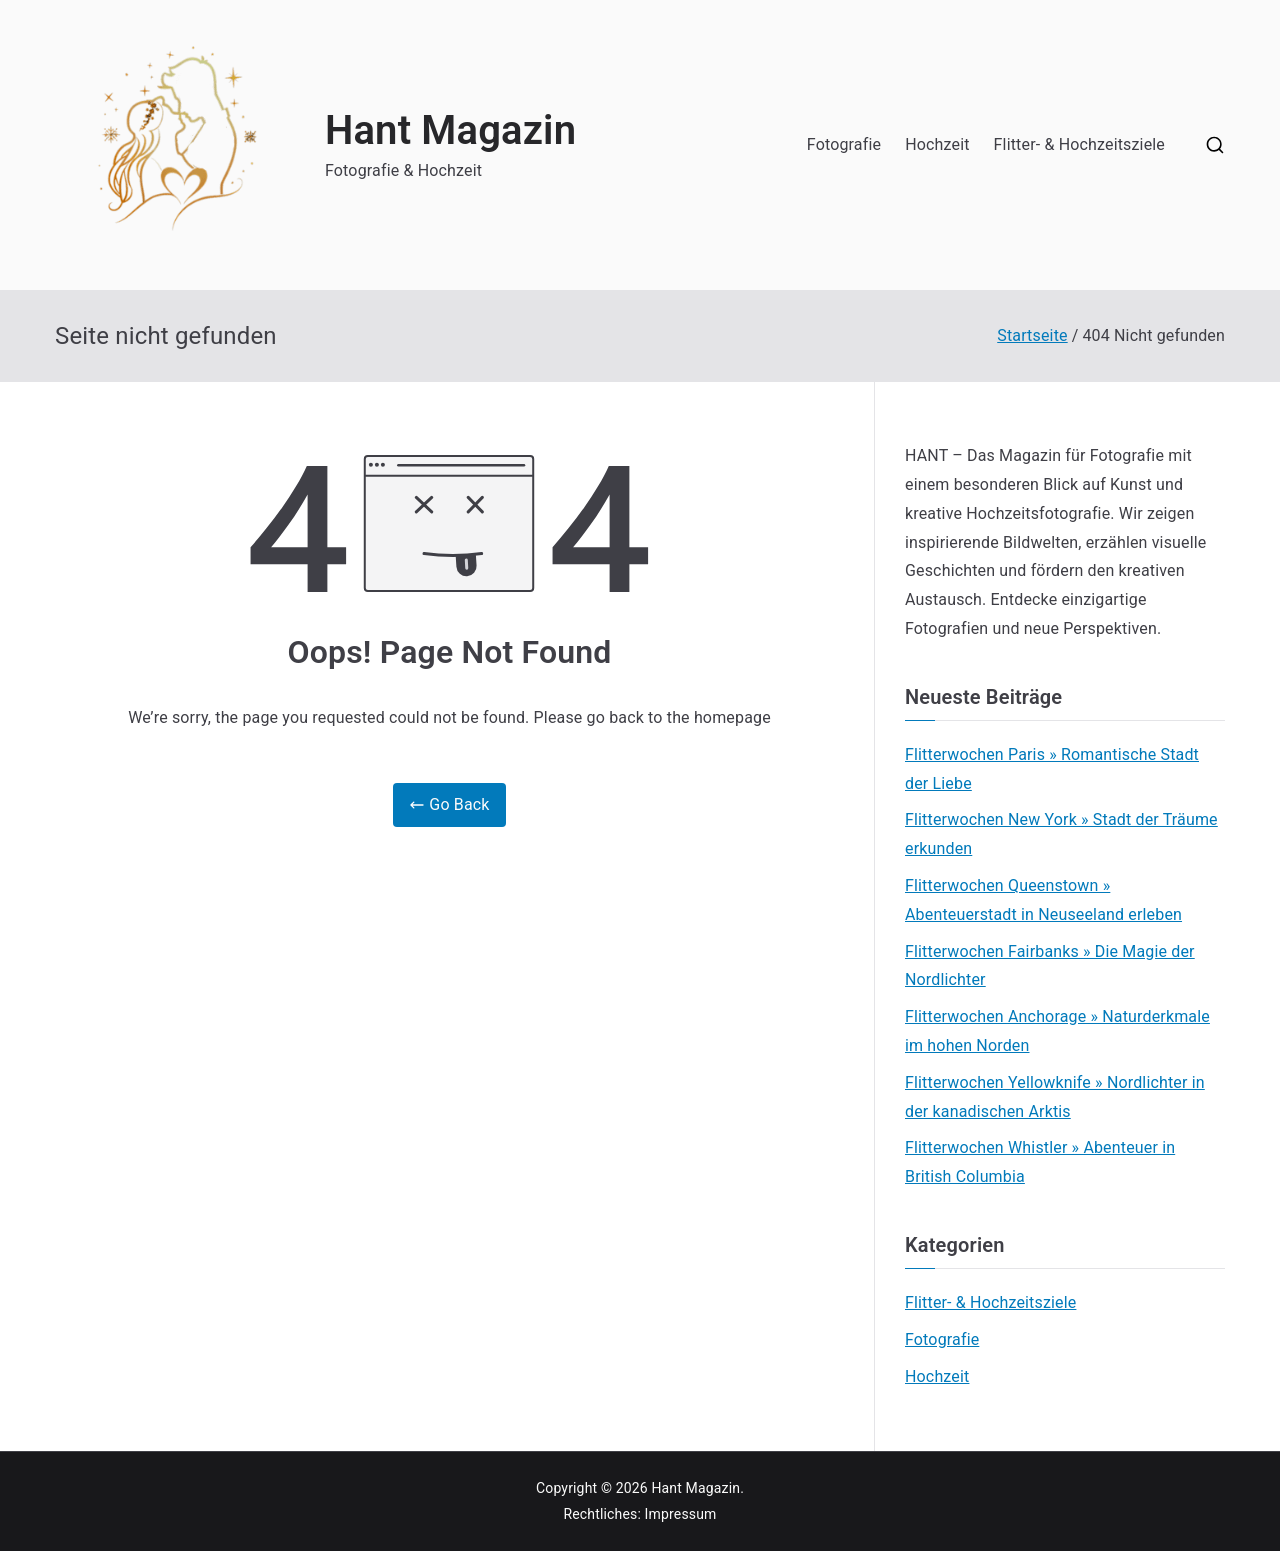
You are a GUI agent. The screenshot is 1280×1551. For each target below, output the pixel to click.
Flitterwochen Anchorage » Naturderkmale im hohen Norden (1057, 1031)
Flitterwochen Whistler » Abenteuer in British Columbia (1040, 1162)
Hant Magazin (450, 130)
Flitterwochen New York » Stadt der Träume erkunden (1061, 834)
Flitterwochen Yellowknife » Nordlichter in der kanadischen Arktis (1055, 1097)
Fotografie (844, 144)
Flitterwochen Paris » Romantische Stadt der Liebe (1052, 769)
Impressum (681, 1514)
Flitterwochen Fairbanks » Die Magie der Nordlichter (1050, 966)
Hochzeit (937, 144)
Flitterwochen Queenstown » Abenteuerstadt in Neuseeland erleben (1043, 900)
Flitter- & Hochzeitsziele (1079, 144)
